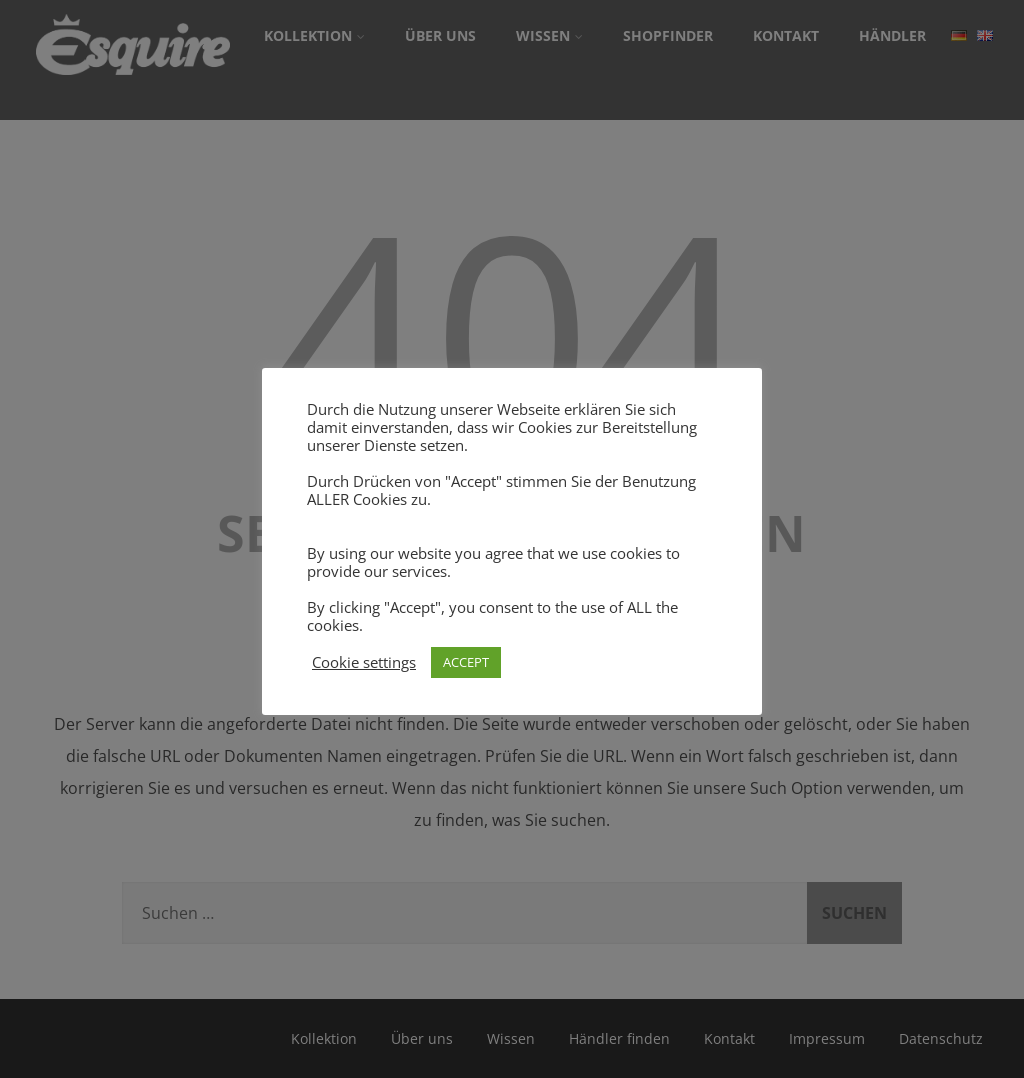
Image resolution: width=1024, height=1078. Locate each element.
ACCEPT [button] (466, 662)
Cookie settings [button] (364, 662)
